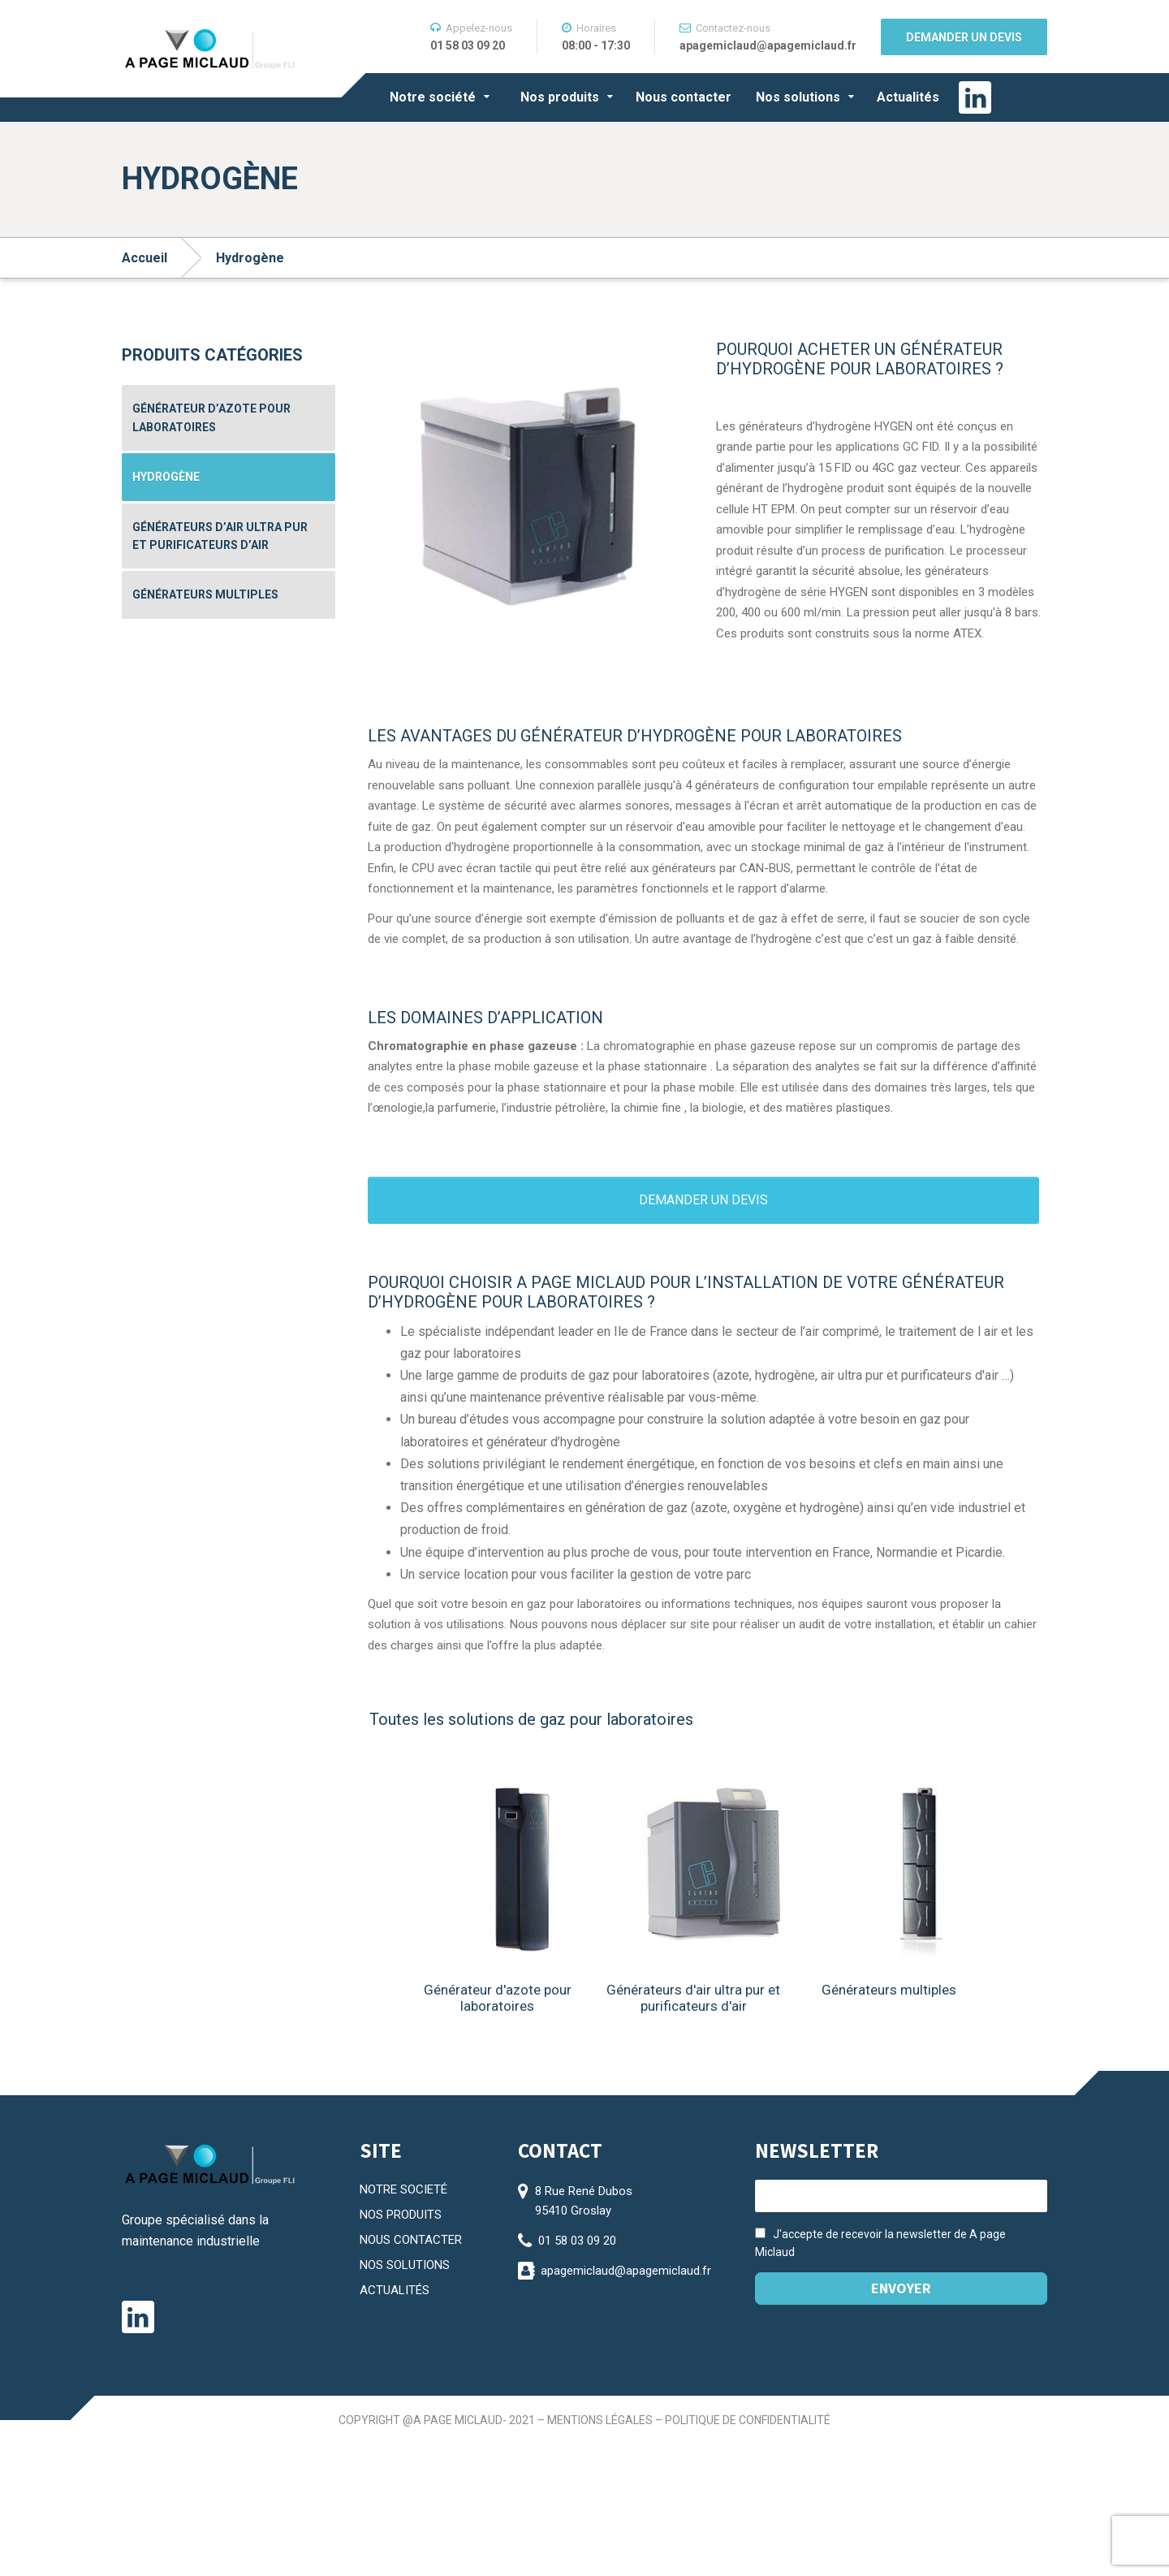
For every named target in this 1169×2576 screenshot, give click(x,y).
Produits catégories (212, 355)
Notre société (433, 97)
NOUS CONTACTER (411, 2239)
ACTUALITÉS (394, 2290)
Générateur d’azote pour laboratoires (211, 417)
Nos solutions (798, 97)
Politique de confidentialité (747, 2420)
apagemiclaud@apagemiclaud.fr (626, 2270)
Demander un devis (964, 37)
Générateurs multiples (205, 594)
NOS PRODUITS (401, 2214)
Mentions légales (600, 2420)
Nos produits (559, 97)
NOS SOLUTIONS (405, 2265)
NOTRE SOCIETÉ (403, 2189)
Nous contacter (683, 97)
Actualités (908, 97)
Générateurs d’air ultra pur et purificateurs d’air (220, 536)
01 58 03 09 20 (577, 2240)
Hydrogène (166, 476)
